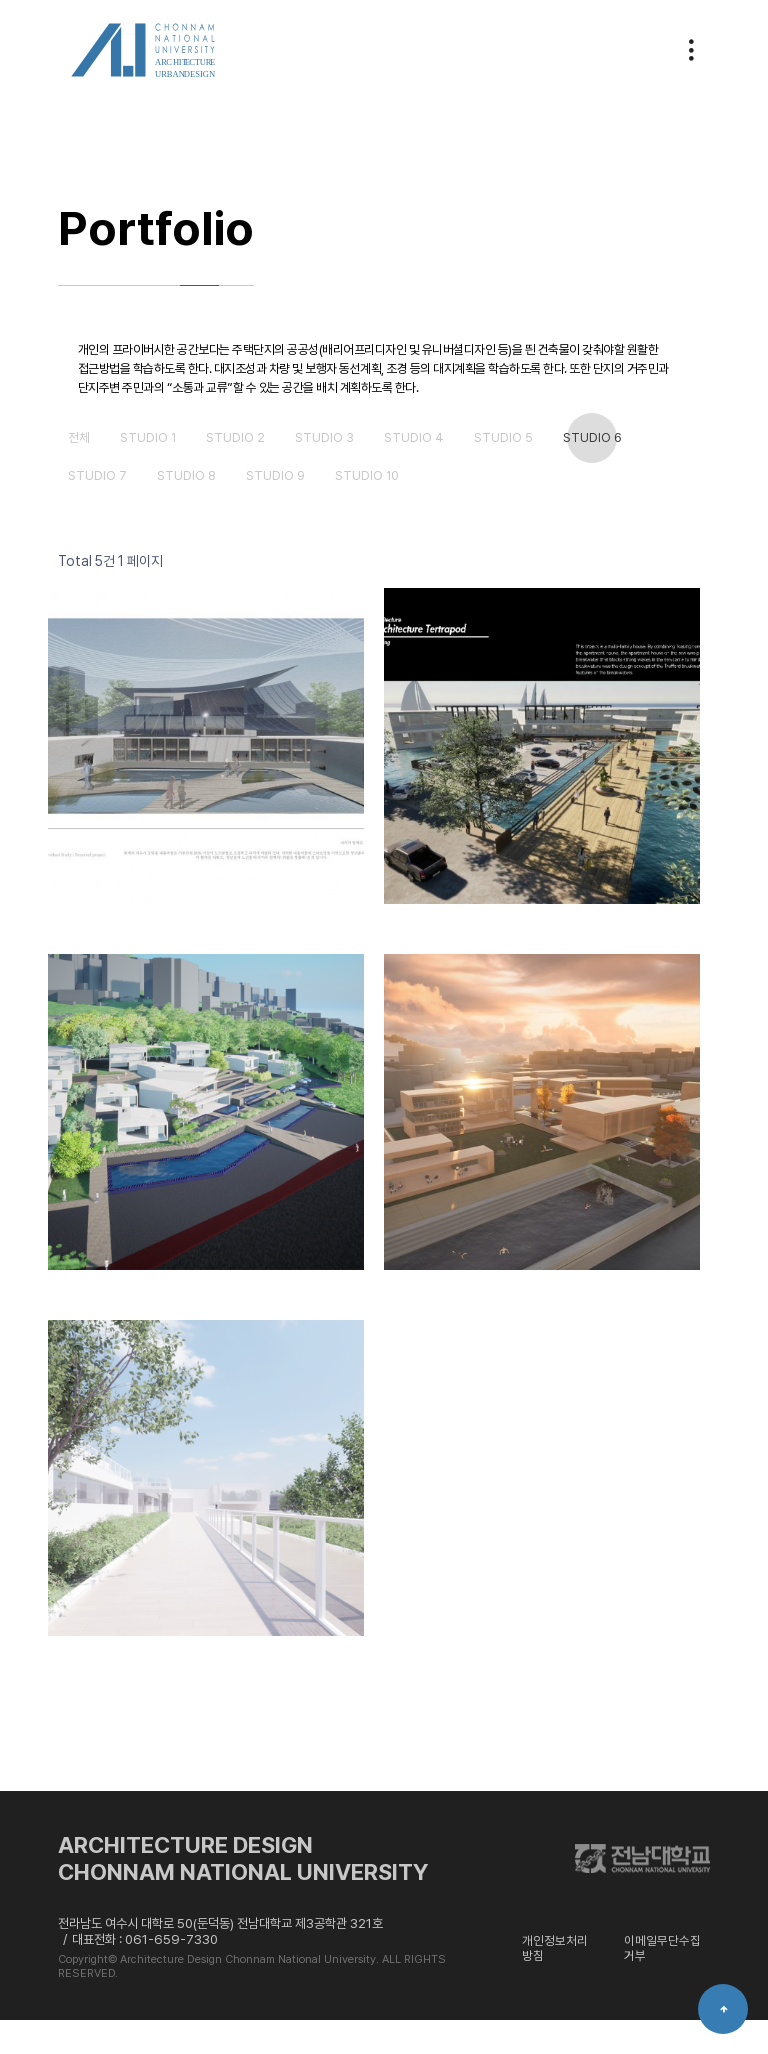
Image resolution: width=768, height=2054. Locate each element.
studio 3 (345, 471)
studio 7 (101, 509)
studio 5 (538, 471)
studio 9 (293, 509)
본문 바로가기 (0, 0)
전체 (81, 471)
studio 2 (249, 471)
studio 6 (634, 471)
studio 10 (392, 509)
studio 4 (441, 471)
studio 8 (197, 509)
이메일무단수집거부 (662, 1981)
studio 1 (155, 471)
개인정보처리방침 (555, 1981)
